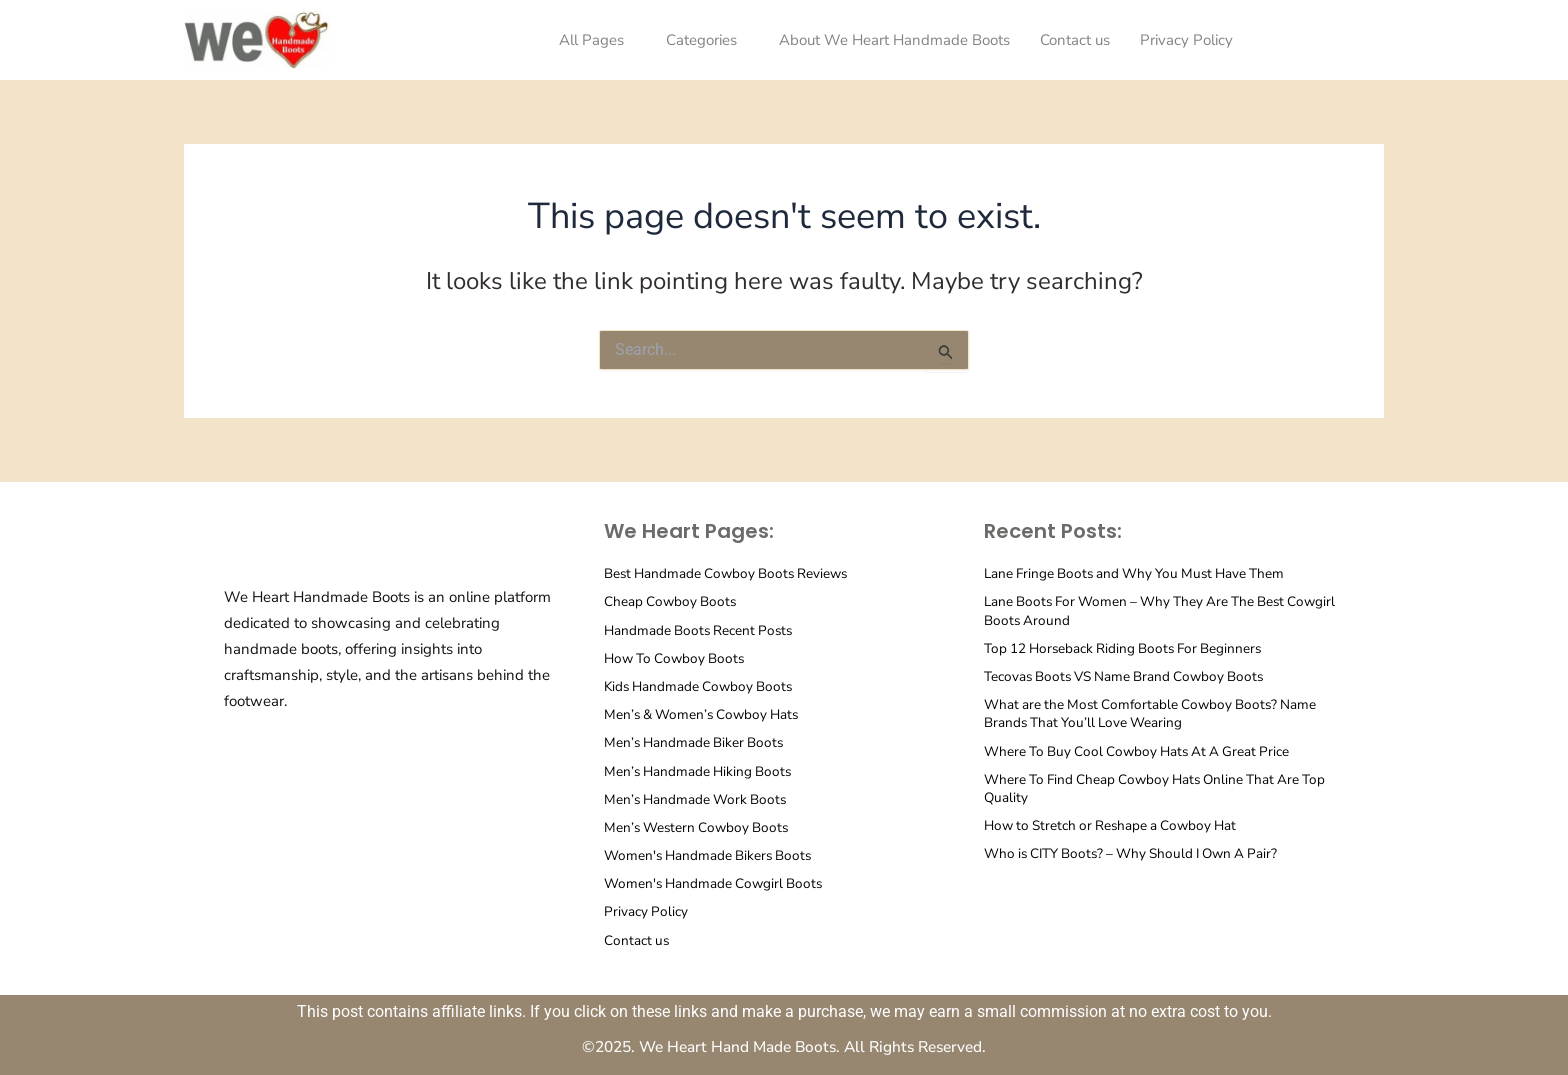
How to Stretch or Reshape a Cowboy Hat (1116, 824)
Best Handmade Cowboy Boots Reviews (730, 573)
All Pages (591, 40)
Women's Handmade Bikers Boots (711, 854)
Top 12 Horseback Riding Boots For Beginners (1128, 647)
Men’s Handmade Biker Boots (696, 742)
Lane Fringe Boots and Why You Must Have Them (1140, 573)
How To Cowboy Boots (677, 657)
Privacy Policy (1186, 40)
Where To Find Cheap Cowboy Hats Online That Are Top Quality (1161, 787)
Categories (701, 40)
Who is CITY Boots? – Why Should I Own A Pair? (1139, 853)
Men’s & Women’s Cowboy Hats (706, 714)
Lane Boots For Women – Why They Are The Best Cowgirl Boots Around (1140, 610)
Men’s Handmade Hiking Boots (701, 770)
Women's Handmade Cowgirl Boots (716, 883)
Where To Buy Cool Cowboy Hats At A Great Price (1142, 750)
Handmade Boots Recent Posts (701, 629)
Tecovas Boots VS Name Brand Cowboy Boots (1129, 675)
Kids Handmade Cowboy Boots (702, 685)
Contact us (1075, 40)
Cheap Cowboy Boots (672, 601)
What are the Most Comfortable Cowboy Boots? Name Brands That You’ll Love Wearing (1155, 713)
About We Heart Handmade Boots (894, 40)
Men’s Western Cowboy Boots (699, 826)
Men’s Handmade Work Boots (698, 798)
